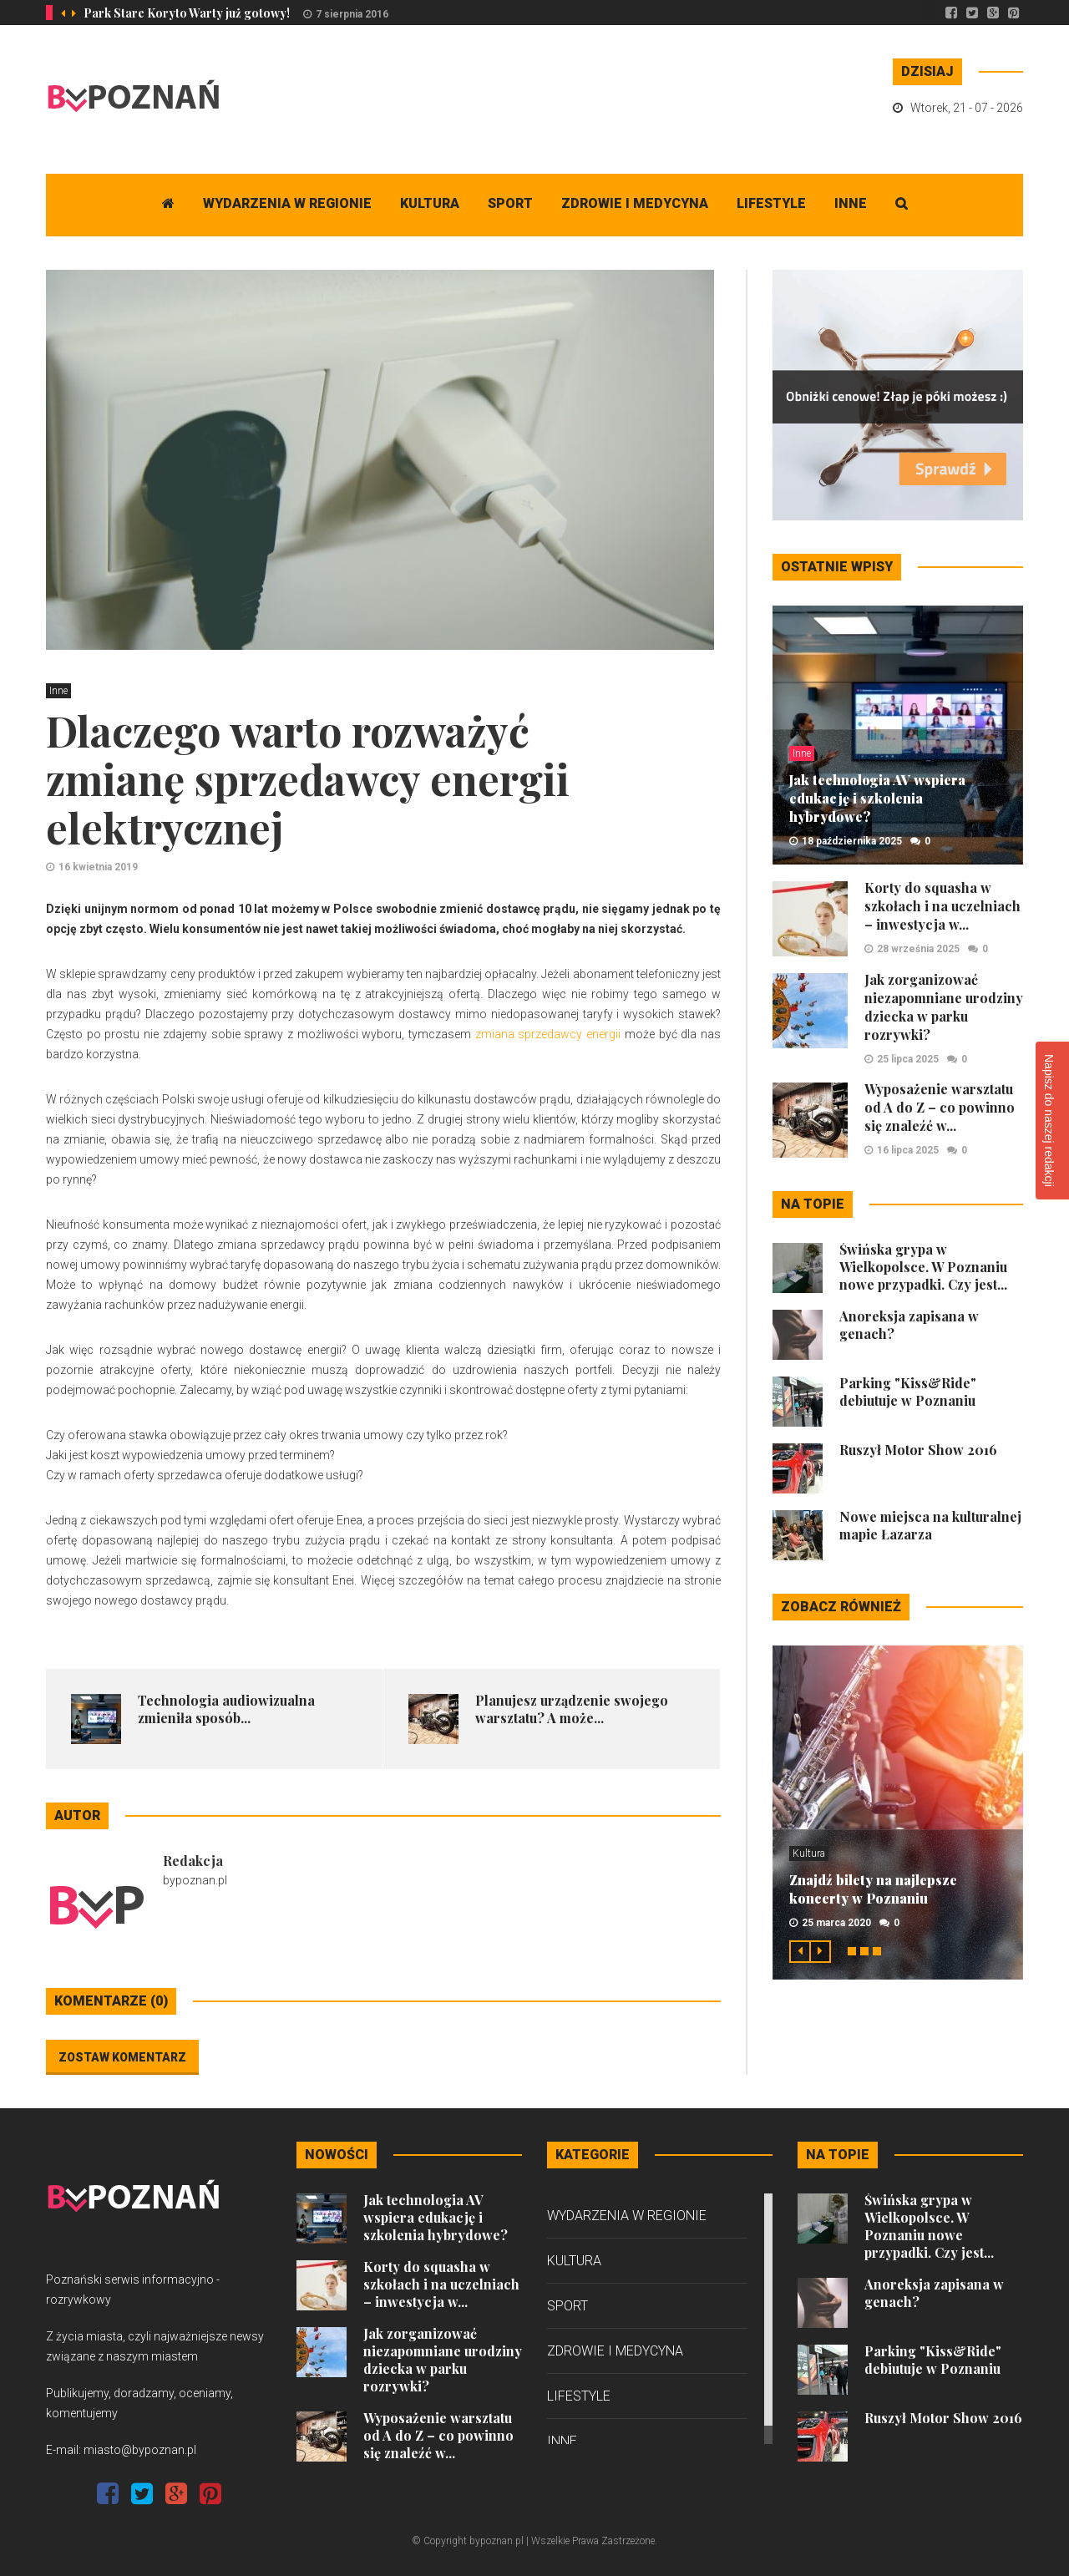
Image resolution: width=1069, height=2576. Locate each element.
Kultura (429, 203)
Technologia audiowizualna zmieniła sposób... (226, 1709)
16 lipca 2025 (908, 1150)
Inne (850, 203)
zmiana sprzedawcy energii (548, 1034)
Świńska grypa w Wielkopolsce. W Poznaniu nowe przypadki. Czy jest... (923, 1266)
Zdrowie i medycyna (634, 203)
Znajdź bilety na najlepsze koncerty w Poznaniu (873, 1889)
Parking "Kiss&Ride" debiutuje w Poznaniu (907, 1391)
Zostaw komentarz (122, 2057)
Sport (510, 203)
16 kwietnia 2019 (98, 867)
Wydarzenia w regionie (287, 203)
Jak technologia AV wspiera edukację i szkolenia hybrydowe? (877, 798)
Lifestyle (771, 203)
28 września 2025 (918, 949)
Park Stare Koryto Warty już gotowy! (187, 13)
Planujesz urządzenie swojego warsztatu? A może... (571, 1709)
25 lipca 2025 (908, 1059)
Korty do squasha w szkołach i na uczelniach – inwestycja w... (942, 906)
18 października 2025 (852, 841)
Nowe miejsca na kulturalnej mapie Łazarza (930, 1525)
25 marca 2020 (836, 1923)
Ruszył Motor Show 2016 (918, 1449)
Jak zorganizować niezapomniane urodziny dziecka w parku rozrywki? (943, 1007)
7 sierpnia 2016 (352, 14)
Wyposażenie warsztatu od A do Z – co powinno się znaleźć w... (939, 1107)
